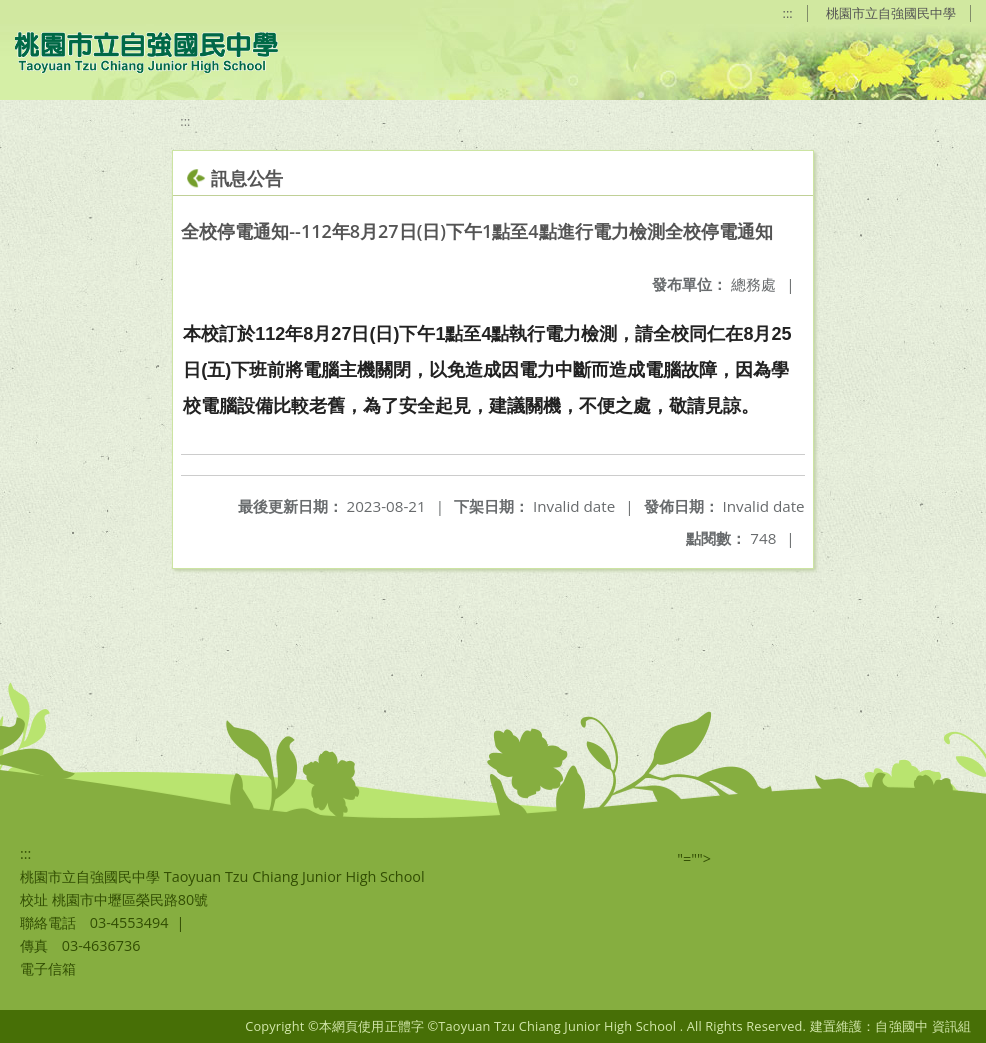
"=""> (694, 858)
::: (788, 13)
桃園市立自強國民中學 (891, 13)
